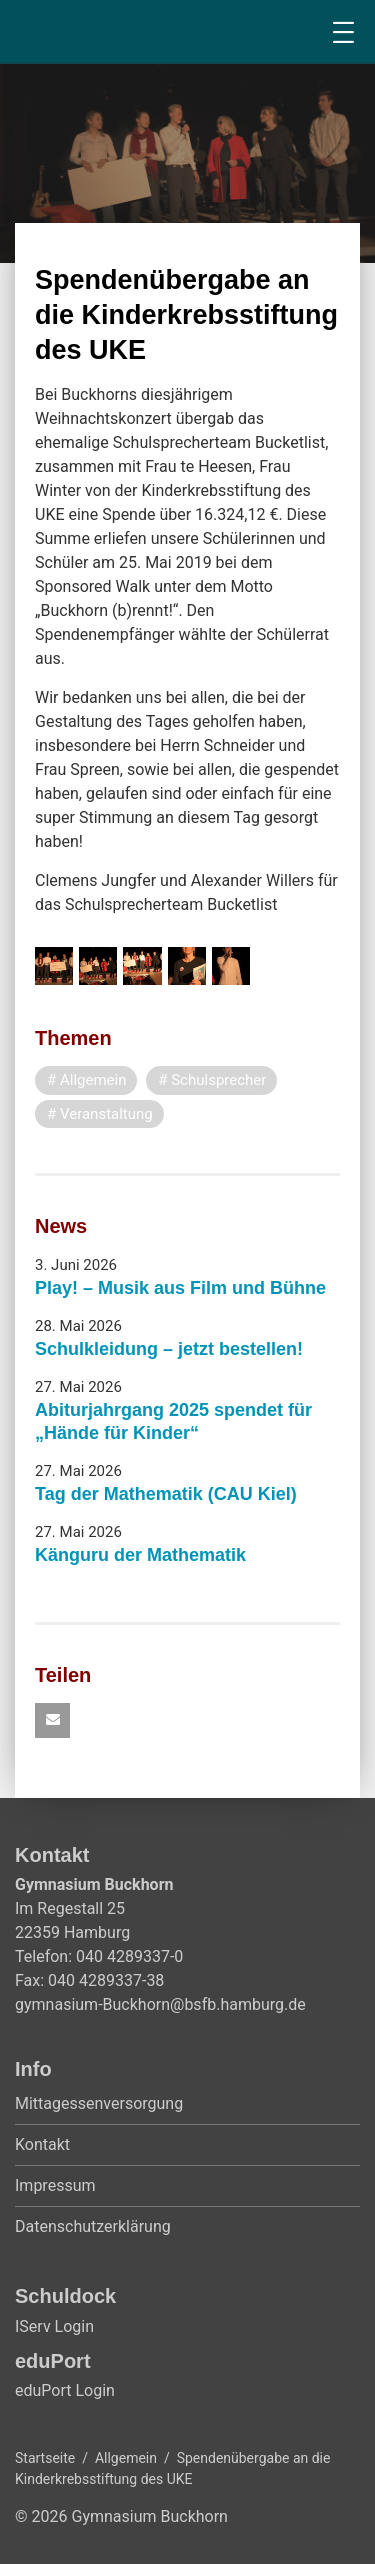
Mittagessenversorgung (99, 2103)
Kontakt (42, 2144)
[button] (52, 1720)
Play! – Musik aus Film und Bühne (180, 1288)
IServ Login (54, 2326)
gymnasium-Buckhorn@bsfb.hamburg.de (160, 2004)
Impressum (55, 2185)
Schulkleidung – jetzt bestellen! (169, 1349)
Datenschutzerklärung (93, 2226)
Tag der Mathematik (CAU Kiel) (166, 1494)
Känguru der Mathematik (140, 1555)
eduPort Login (65, 2390)
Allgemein (126, 2458)
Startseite (45, 2458)
